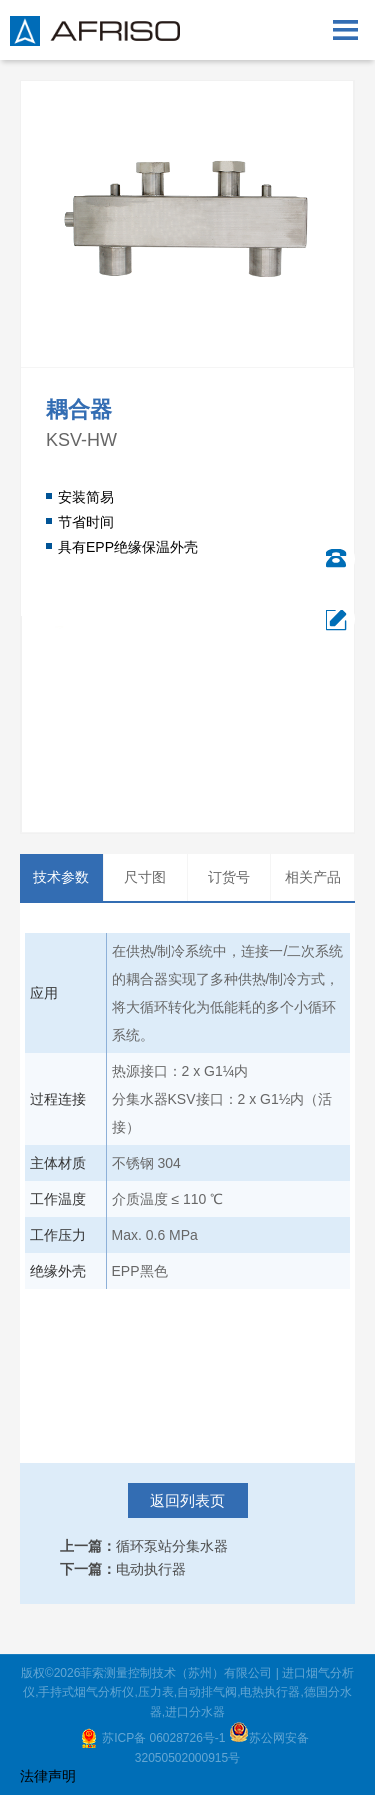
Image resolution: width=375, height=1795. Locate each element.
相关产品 (313, 877)
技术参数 (61, 877)
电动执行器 (151, 1569)
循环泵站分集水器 (172, 1546)
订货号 (229, 877)
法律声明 (48, 1776)
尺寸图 (145, 877)
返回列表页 (187, 1500)
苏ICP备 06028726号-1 (165, 1738)
